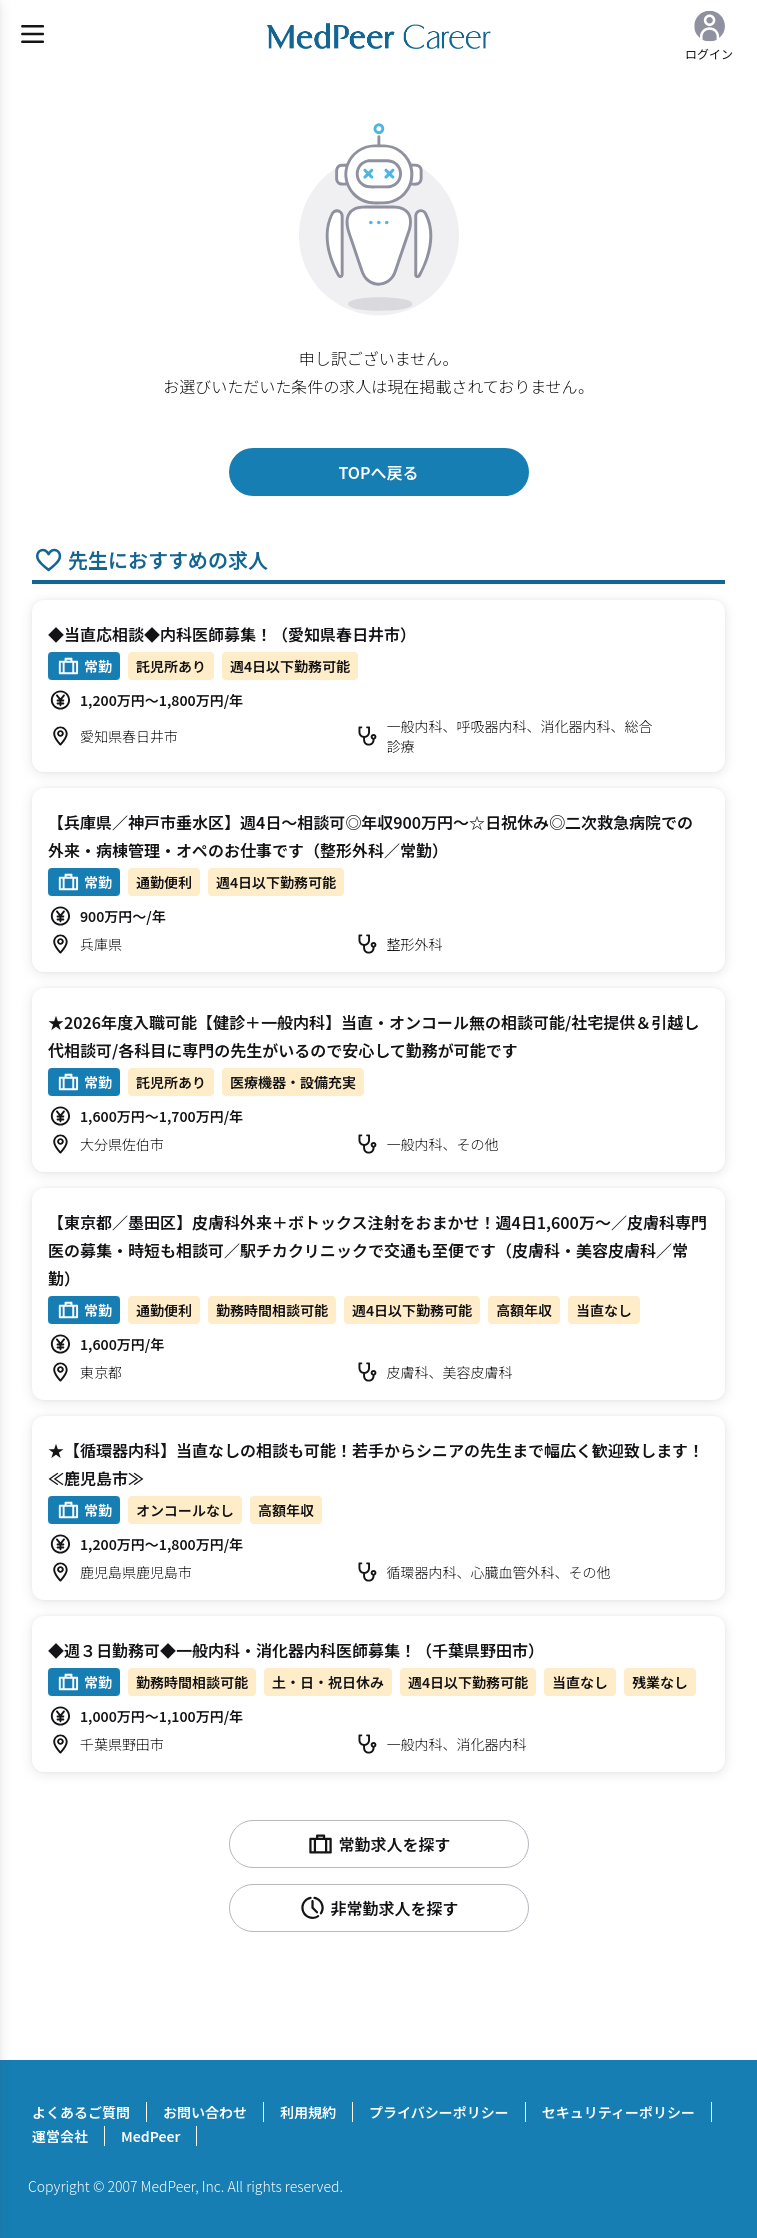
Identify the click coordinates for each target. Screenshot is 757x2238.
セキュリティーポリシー (618, 2112)
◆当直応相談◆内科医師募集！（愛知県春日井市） (232, 634)
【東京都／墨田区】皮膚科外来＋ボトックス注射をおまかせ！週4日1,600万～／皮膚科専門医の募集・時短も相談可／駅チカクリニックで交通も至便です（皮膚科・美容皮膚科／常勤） (377, 1250)
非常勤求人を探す (378, 1908)
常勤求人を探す (378, 1844)
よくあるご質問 (81, 2112)
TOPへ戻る (378, 472)
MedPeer (150, 2136)
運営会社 (60, 2136)
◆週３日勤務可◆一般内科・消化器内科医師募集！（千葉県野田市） (296, 1650)
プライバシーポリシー (439, 2112)
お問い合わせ (205, 2112)
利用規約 (308, 2112)
